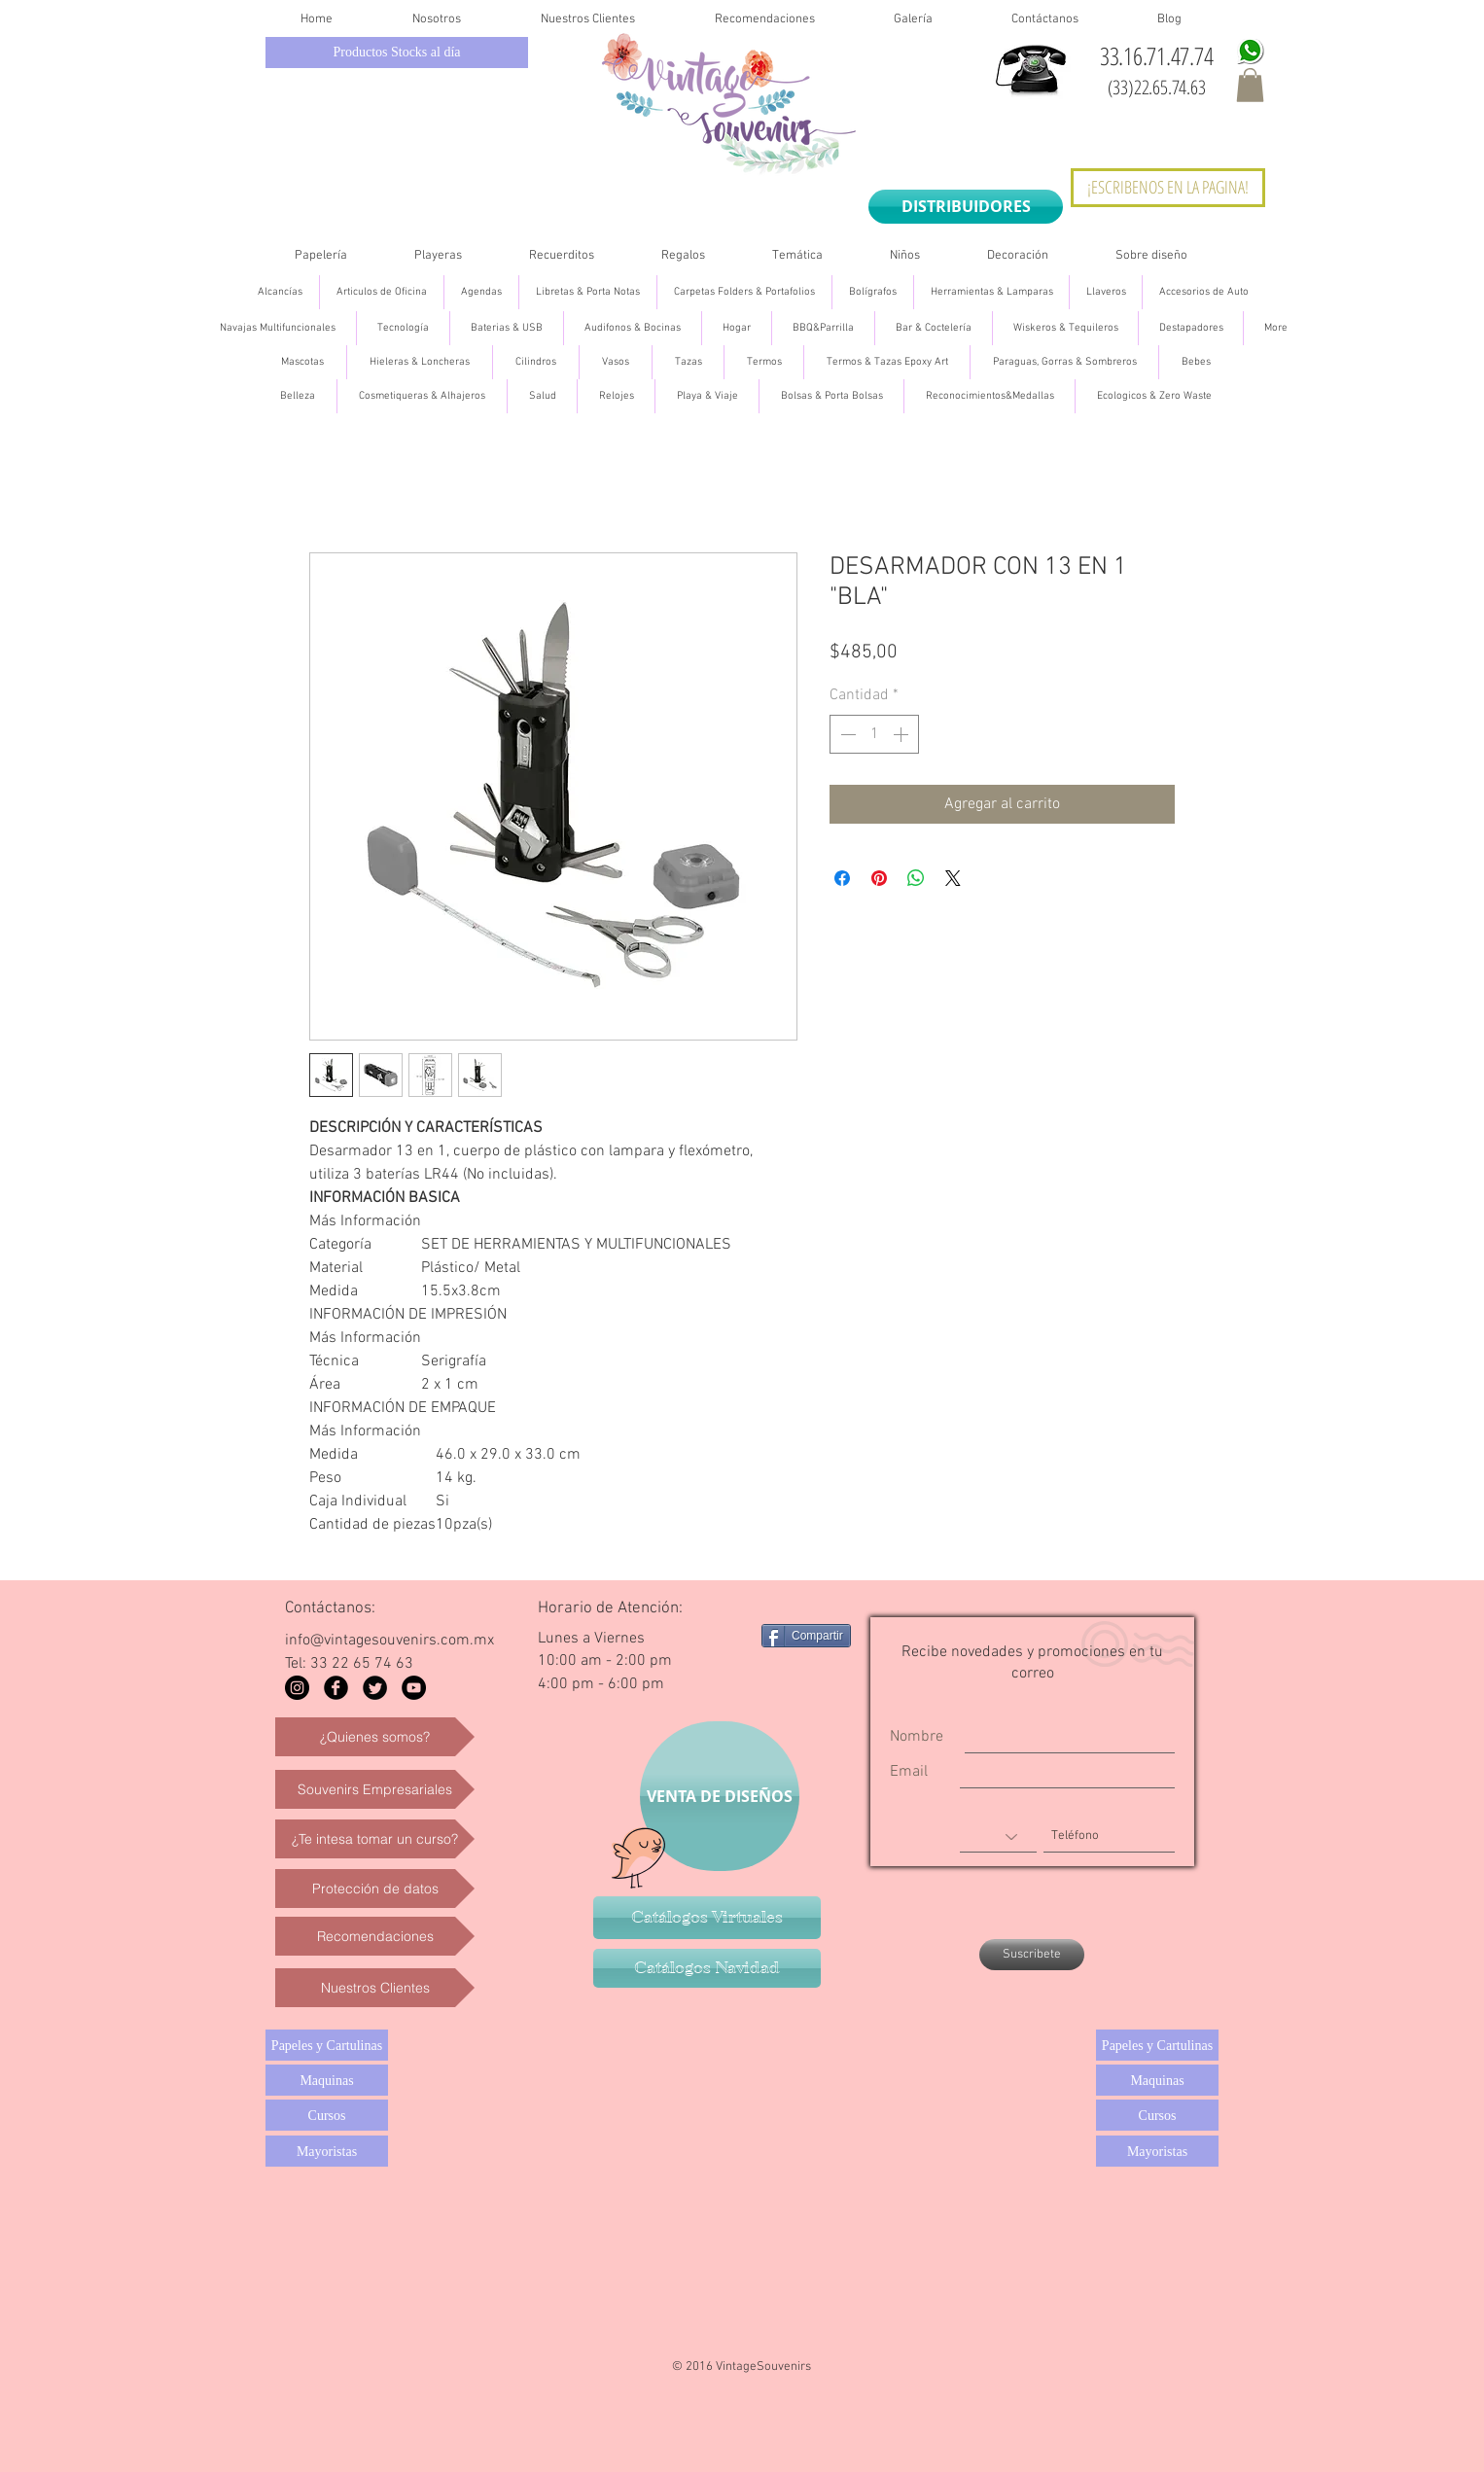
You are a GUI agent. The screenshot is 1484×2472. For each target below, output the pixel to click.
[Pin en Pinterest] (879, 878)
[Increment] (902, 734)
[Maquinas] (326, 2080)
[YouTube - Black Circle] (414, 1688)
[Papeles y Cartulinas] (326, 2045)
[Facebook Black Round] (336, 1688)
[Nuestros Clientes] (375, 1987)
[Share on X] (953, 878)
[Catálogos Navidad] (707, 1968)
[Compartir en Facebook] (842, 878)
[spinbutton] (874, 734)
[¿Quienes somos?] (375, 1736)
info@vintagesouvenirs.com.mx (389, 1640)
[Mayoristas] (326, 2151)
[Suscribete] (1031, 1954)
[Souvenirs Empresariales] (375, 1789)
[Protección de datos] (375, 1888)
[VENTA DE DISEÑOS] (719, 1796)
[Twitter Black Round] (375, 1688)
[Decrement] (846, 734)
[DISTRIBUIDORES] (965, 207)
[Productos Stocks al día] (396, 52)
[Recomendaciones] (375, 1936)
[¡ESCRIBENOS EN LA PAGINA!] (1168, 187)
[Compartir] (806, 1635)
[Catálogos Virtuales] (707, 1917)
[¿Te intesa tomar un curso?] (375, 1838)
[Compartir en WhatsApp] (916, 878)
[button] (1250, 85)
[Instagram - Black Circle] (297, 1688)
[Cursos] (326, 2115)
